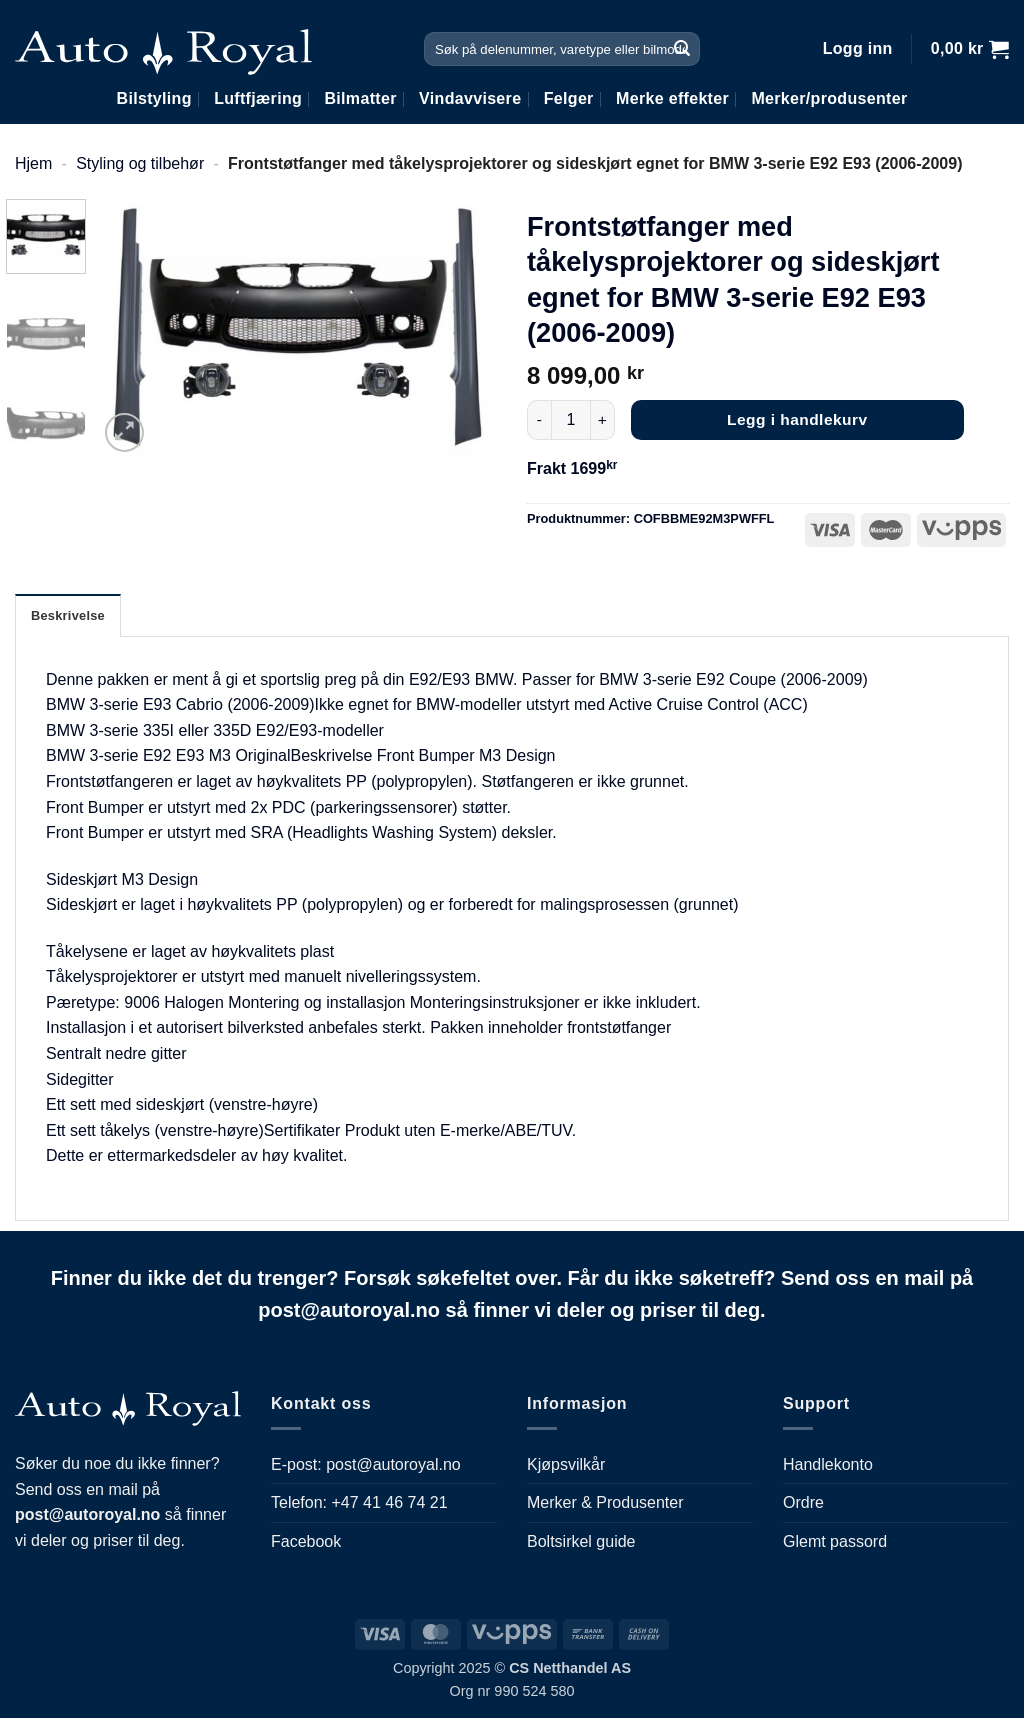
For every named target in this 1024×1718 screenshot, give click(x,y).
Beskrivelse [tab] (68, 615)
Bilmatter (360, 98)
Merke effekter (672, 98)
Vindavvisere (470, 98)
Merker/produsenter (829, 98)
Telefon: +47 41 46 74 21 (359, 1502)
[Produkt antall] (571, 420)
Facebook (306, 1541)
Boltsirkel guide (581, 1541)
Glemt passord (835, 1541)
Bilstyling (154, 98)
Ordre (803, 1502)
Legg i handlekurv (797, 419)
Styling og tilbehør (140, 163)
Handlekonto (828, 1464)
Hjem (33, 163)
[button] (858, 49)
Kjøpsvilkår (566, 1464)
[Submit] (682, 49)
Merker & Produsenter (605, 1502)
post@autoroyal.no (393, 1464)
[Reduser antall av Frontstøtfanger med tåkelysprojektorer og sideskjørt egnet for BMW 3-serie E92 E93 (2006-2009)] (539, 420)
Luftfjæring (258, 98)
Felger (569, 98)
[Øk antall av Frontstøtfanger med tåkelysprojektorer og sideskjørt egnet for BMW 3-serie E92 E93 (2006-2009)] (603, 420)
